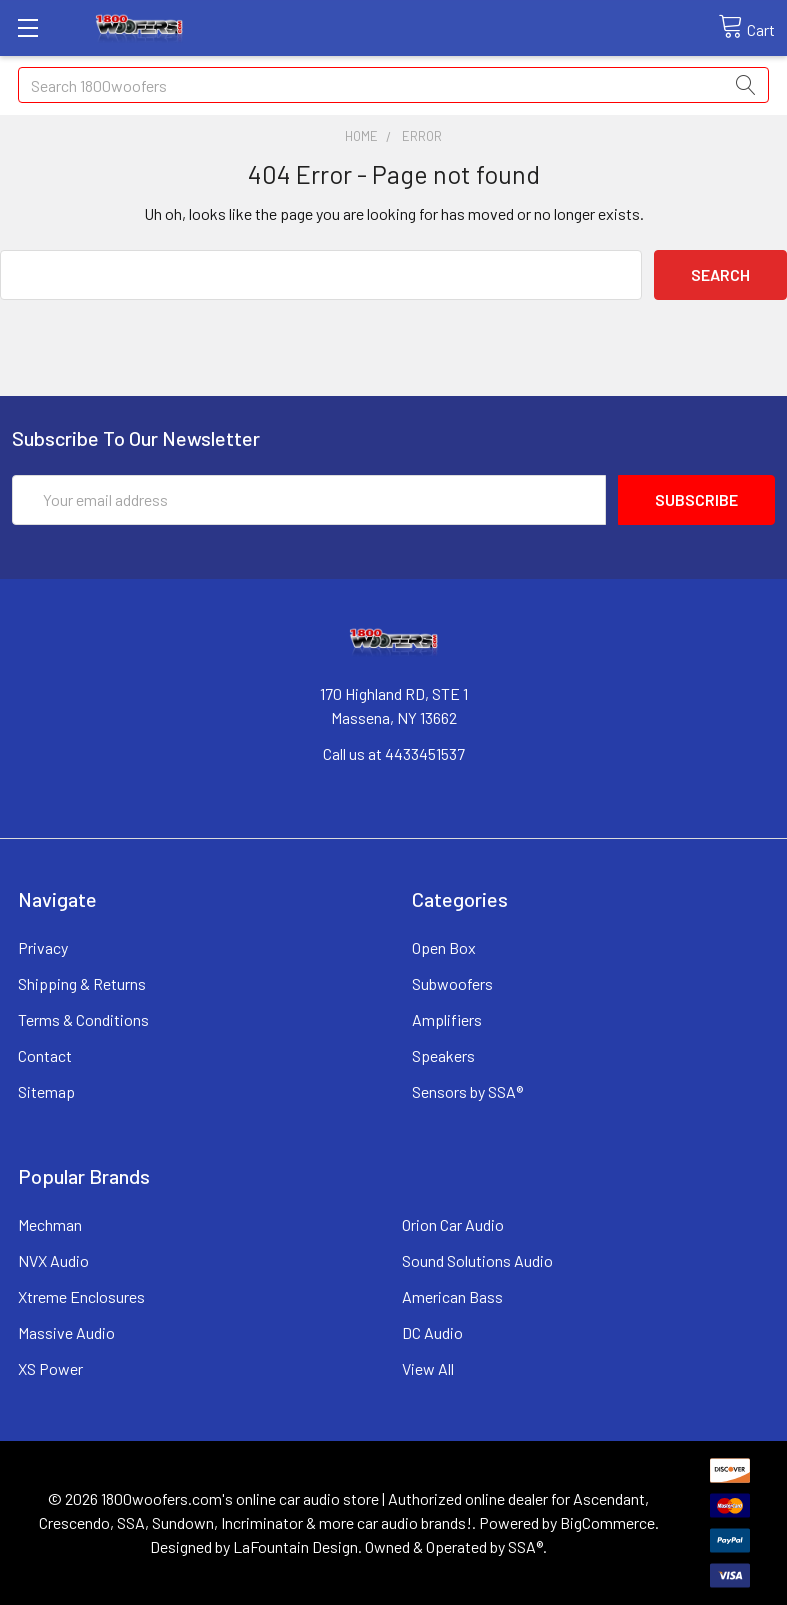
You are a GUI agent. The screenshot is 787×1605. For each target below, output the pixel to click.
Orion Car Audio (453, 1224)
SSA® (525, 1546)
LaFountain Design (295, 1546)
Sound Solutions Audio (477, 1260)
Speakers (443, 1055)
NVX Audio (53, 1260)
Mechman (50, 1224)
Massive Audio (66, 1332)
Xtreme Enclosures (81, 1296)
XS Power (50, 1368)
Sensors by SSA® (467, 1091)
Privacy (43, 947)
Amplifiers (447, 1019)
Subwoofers (452, 983)
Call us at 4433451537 (394, 753)
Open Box (444, 947)
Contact (45, 1055)
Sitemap (46, 1091)
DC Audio (432, 1332)
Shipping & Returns (82, 983)
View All (428, 1368)
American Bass (452, 1296)
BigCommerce (607, 1522)
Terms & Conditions (83, 1019)
